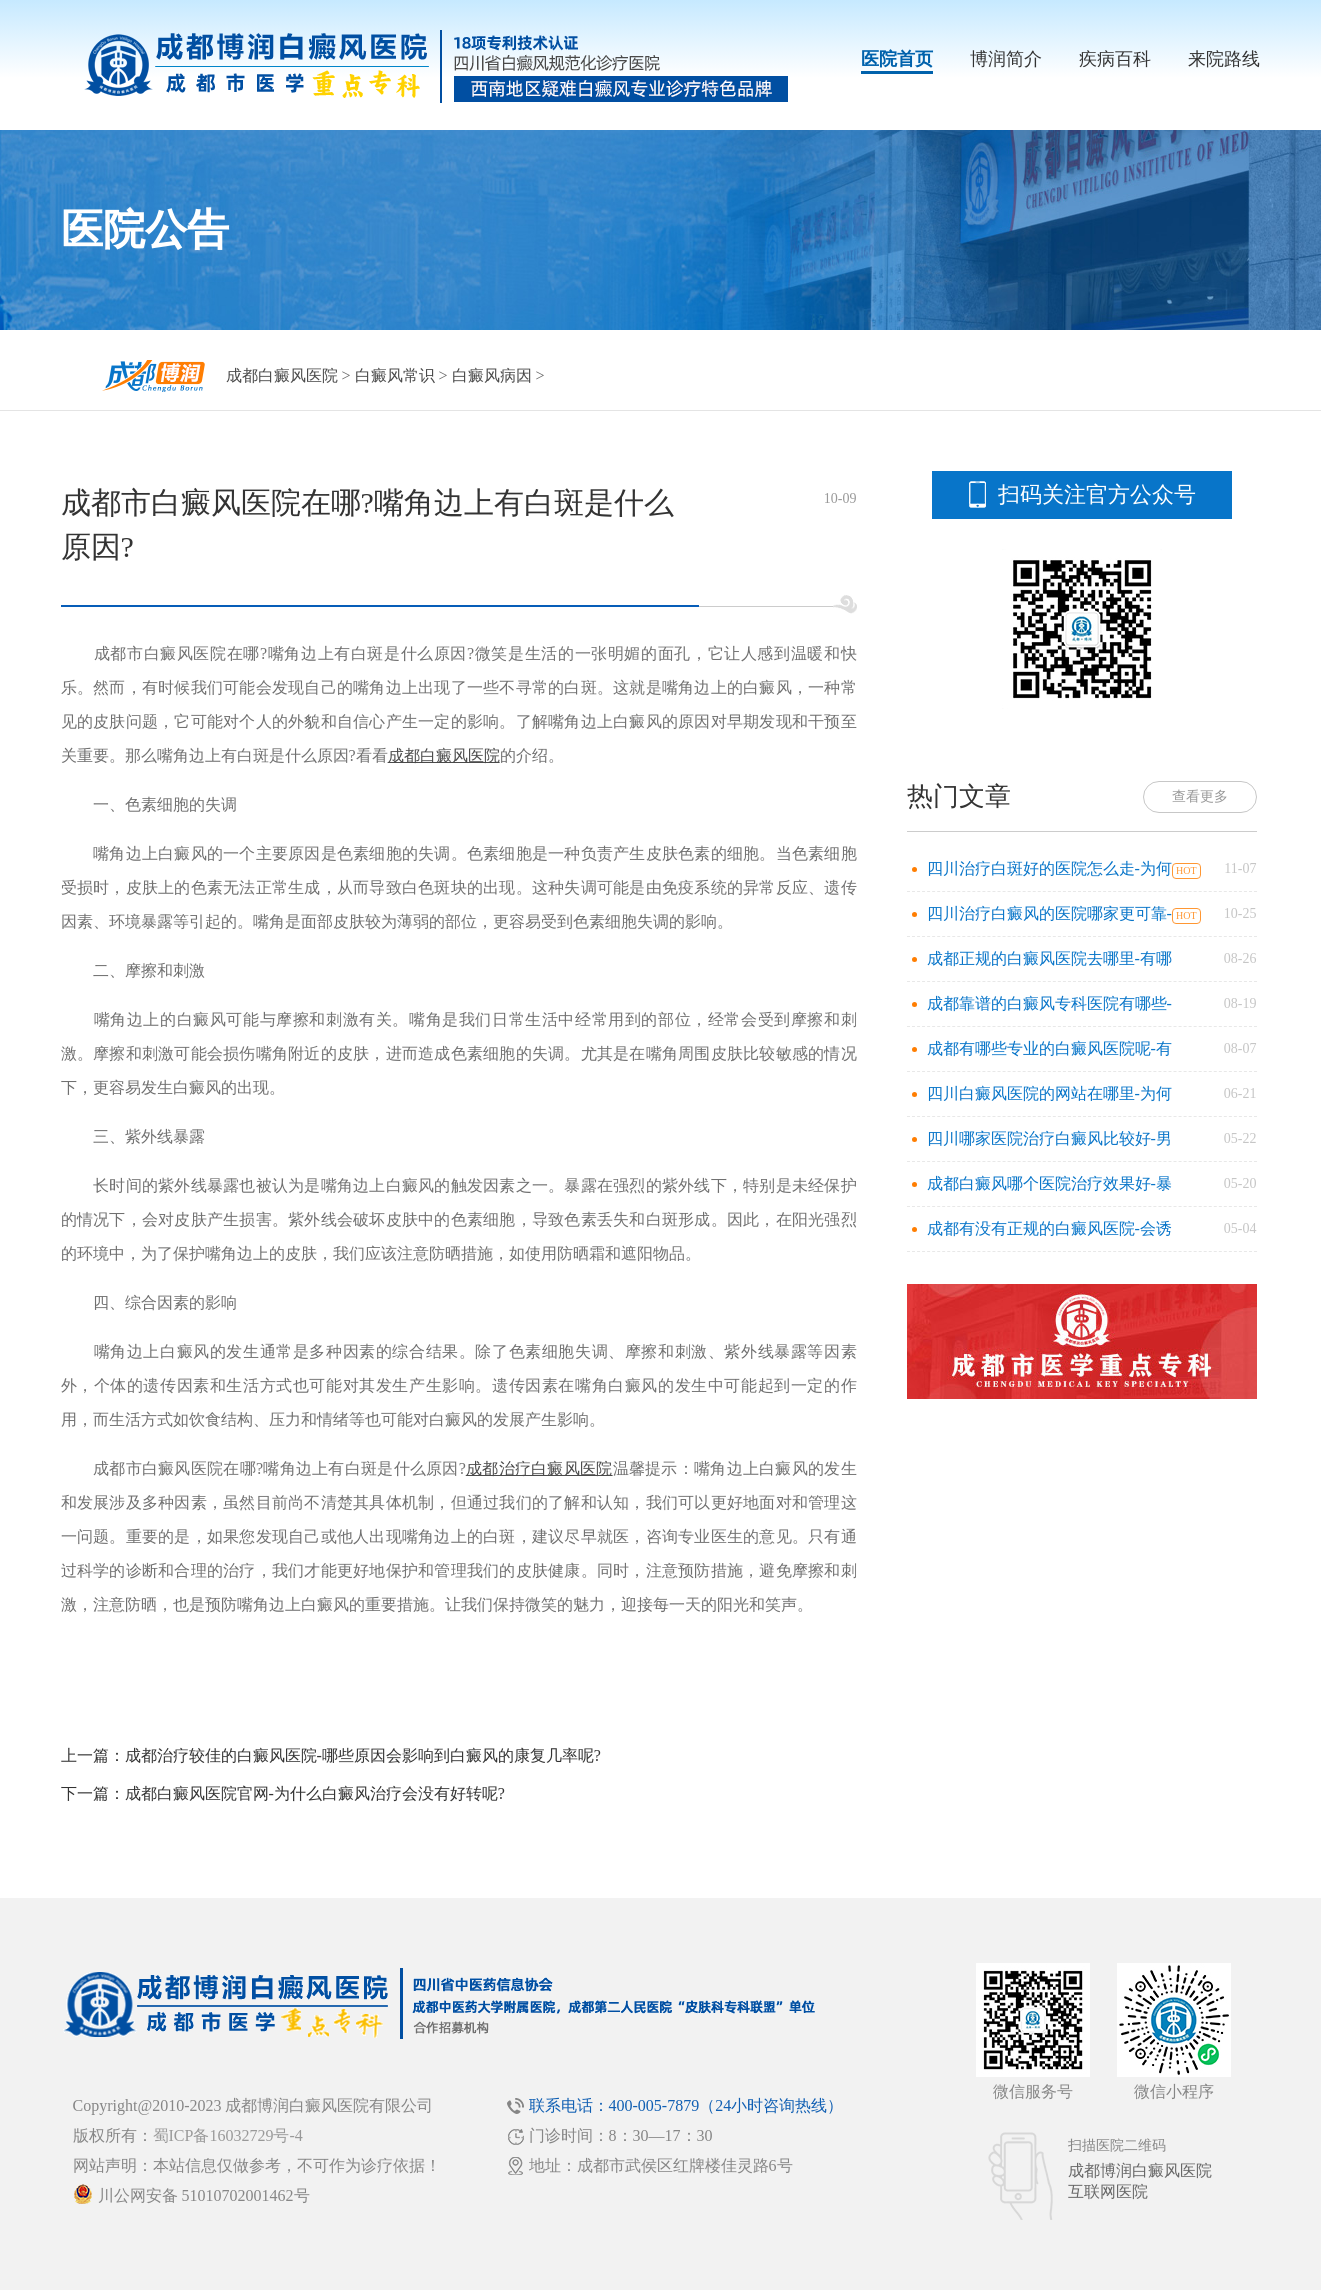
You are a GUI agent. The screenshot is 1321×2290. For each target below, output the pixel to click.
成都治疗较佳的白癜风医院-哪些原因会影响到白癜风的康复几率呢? (363, 1755)
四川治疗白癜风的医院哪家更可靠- (1049, 913)
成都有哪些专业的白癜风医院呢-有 (1049, 1048)
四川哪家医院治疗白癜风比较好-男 (1049, 1138)
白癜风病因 (492, 375)
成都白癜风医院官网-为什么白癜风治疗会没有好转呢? (315, 1793)
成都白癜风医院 (282, 375)
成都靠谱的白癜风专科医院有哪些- (1049, 1003)
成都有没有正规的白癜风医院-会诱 (1049, 1228)
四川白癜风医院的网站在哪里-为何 (1049, 1093)
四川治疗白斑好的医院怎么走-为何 (1049, 868)
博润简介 (1006, 59)
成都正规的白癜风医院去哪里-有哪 (1049, 958)
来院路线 (1224, 59)
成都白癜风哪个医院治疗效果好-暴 (1049, 1183)
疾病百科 (1115, 59)
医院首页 (897, 59)
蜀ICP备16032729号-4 (228, 2135)
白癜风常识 (395, 375)
